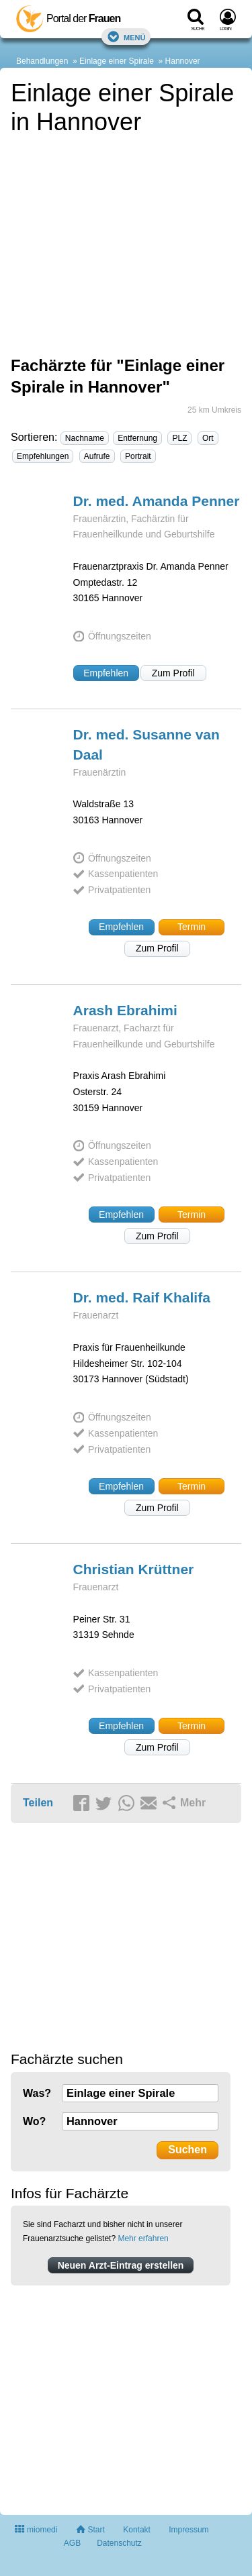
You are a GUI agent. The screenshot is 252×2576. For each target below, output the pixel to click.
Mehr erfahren (143, 2238)
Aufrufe (97, 456)
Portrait (138, 456)
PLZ (179, 438)
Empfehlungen (43, 456)
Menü (126, 36)
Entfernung (137, 438)
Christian (133, 1569)
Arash (125, 1010)
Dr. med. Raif (141, 1297)
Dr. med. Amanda (156, 501)
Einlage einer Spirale (116, 61)
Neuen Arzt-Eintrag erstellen (121, 2265)
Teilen (38, 1802)
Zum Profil (173, 673)
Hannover (182, 61)
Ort (208, 438)
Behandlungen (42, 61)
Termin (191, 926)
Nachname (84, 438)
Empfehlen (105, 673)
